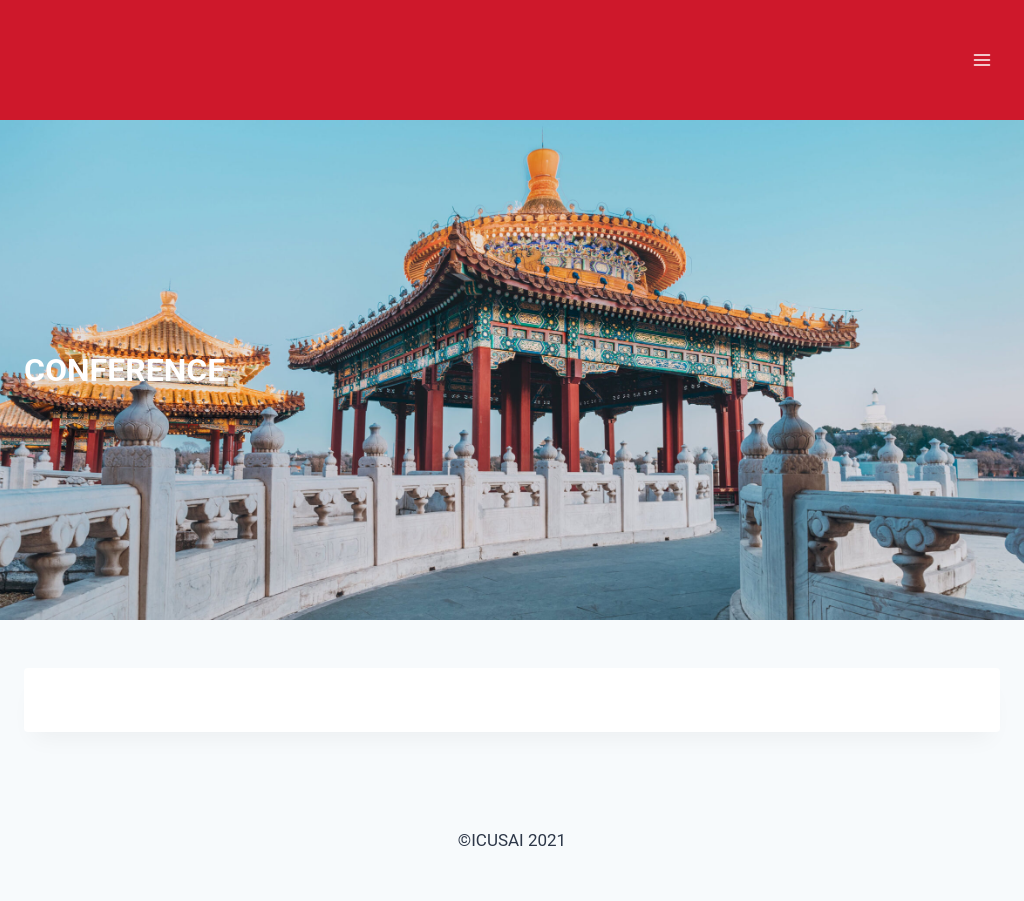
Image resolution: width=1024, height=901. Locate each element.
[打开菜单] (981, 59)
